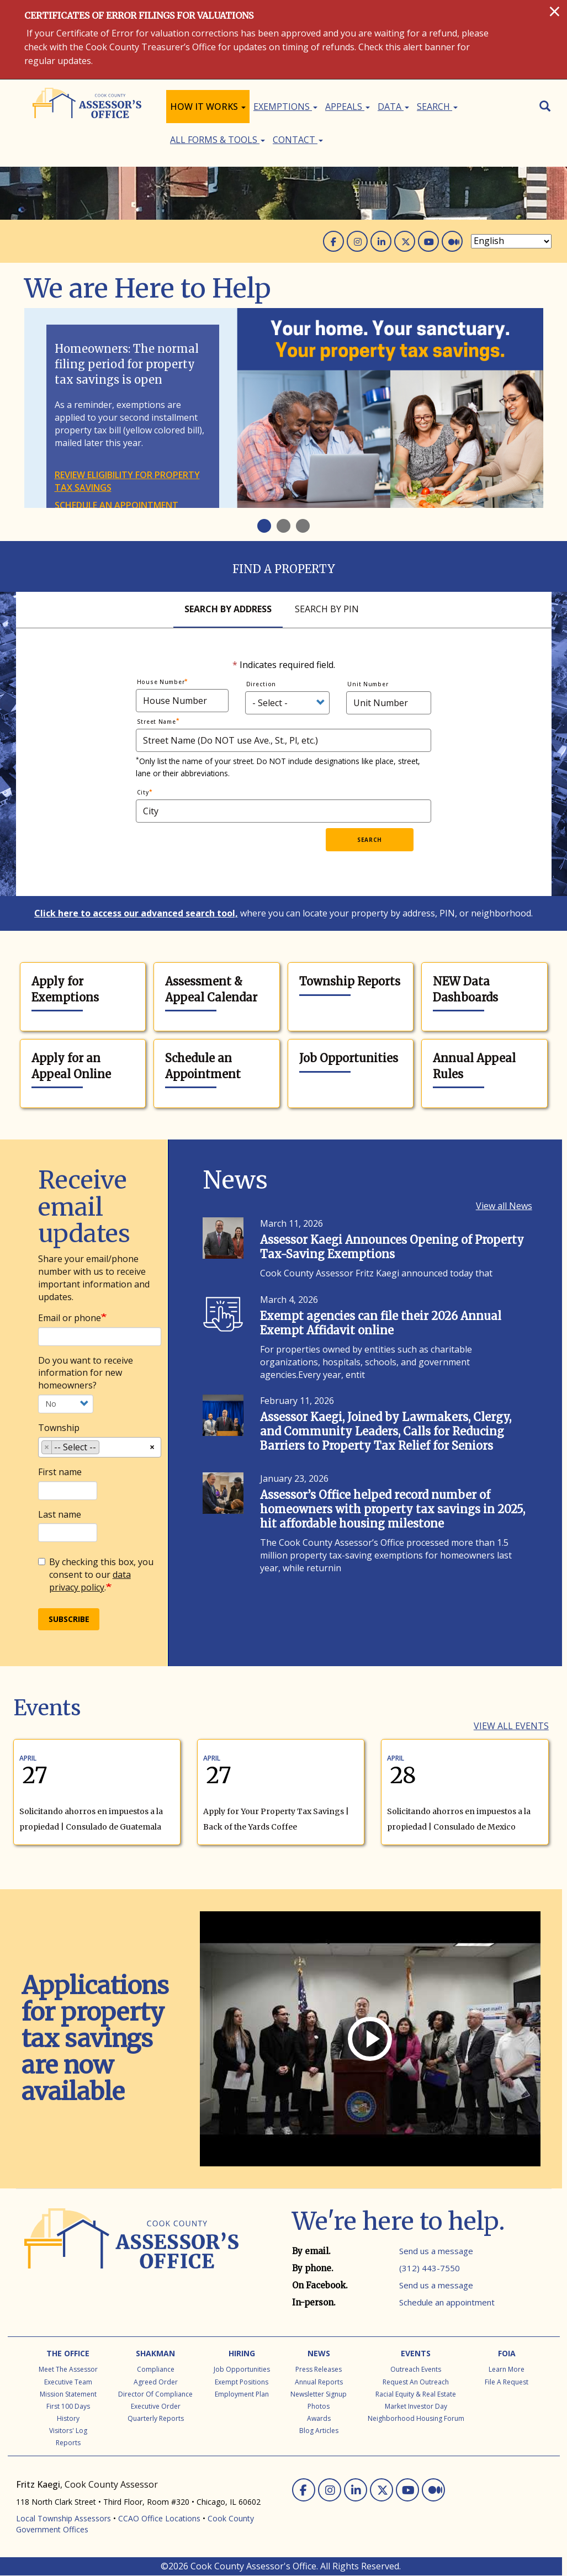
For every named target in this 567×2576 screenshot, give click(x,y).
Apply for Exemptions (65, 989)
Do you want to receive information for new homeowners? (85, 1373)
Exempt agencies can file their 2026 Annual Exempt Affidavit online (380, 1323)
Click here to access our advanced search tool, (136, 913)
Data (393, 106)
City (143, 792)
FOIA (507, 2353)
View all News (504, 1206)
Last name (59, 1514)
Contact (298, 140)
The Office (67, 2353)
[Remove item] (47, 1447)
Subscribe (69, 1619)
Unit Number (367, 684)
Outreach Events (415, 2369)
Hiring (242, 2353)
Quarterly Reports (156, 2418)
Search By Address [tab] (228, 609)
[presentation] (242, 849)
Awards (319, 2418)
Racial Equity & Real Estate (415, 2394)
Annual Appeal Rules (474, 1066)
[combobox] (99, 1447)
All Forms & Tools (217, 140)
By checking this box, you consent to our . (95, 1574)
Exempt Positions (241, 2382)
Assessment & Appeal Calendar (211, 989)
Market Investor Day (416, 2406)
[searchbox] (105, 1449)
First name (60, 1472)
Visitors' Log (68, 2430)
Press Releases (318, 2369)
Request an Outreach (416, 2382)
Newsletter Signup (318, 2394)
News (319, 2353)
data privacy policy (90, 1580)
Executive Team (68, 2382)
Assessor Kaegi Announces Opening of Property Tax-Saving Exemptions (392, 1247)
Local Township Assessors (63, 2518)
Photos (319, 2406)
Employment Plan (242, 2394)
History (68, 2418)
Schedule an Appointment (203, 1066)
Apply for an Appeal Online (71, 1066)
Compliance (155, 2369)
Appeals (347, 106)
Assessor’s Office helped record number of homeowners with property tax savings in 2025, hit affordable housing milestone (392, 1509)
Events (416, 2353)
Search (437, 106)
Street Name (156, 721)
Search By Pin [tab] (327, 609)
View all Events (511, 1726)
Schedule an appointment (116, 505)
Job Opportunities (348, 1058)
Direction (261, 684)
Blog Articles (318, 2430)
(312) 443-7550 (429, 2267)
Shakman (155, 2353)
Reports (68, 2442)
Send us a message (436, 2250)
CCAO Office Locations (159, 2518)
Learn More (506, 2369)
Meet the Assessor (68, 2369)
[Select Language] (511, 241)
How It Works (208, 106)
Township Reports (349, 981)
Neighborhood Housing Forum (416, 2418)
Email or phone (69, 1318)
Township (59, 1428)
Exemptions (285, 106)
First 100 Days (68, 2406)
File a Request (506, 2382)
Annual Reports (319, 2382)
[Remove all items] (152, 1445)
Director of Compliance (155, 2394)
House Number (161, 682)
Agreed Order (156, 2382)
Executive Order (156, 2406)
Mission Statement (68, 2394)
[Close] (554, 11)
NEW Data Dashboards (465, 989)
